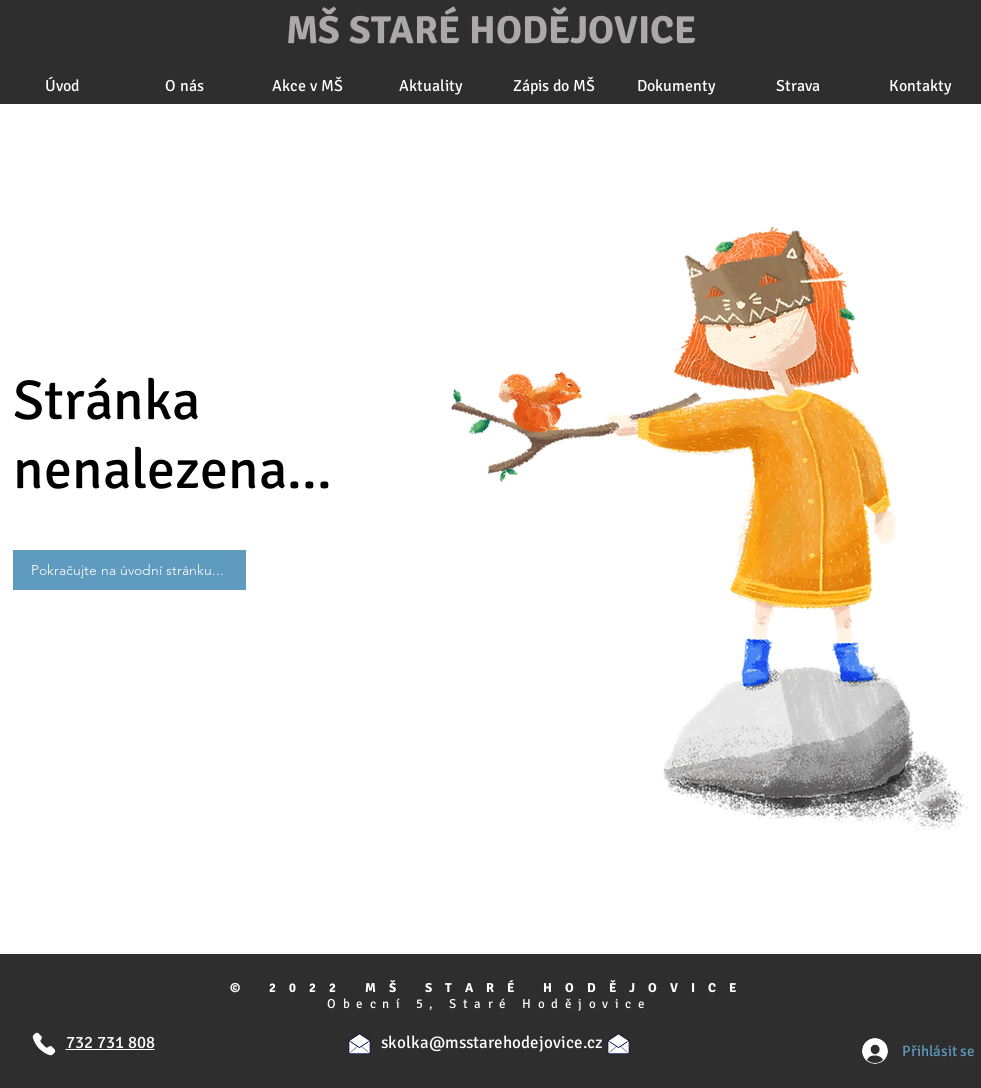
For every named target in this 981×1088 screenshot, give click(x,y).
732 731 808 (110, 1042)
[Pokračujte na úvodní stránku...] (129, 570)
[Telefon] (44, 1043)
